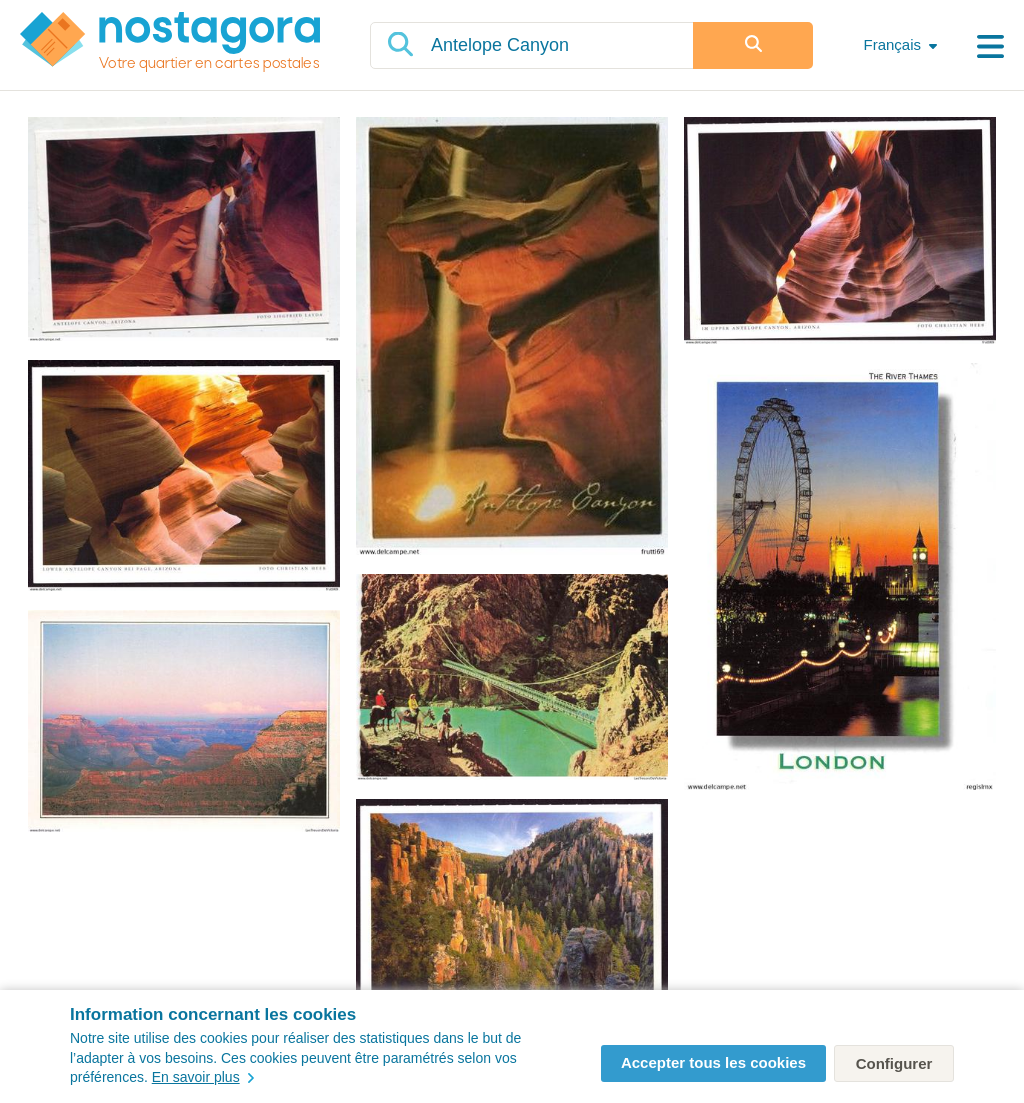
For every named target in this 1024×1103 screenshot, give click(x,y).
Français (892, 44)
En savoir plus (203, 1077)
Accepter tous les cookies (713, 1062)
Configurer (894, 1063)
